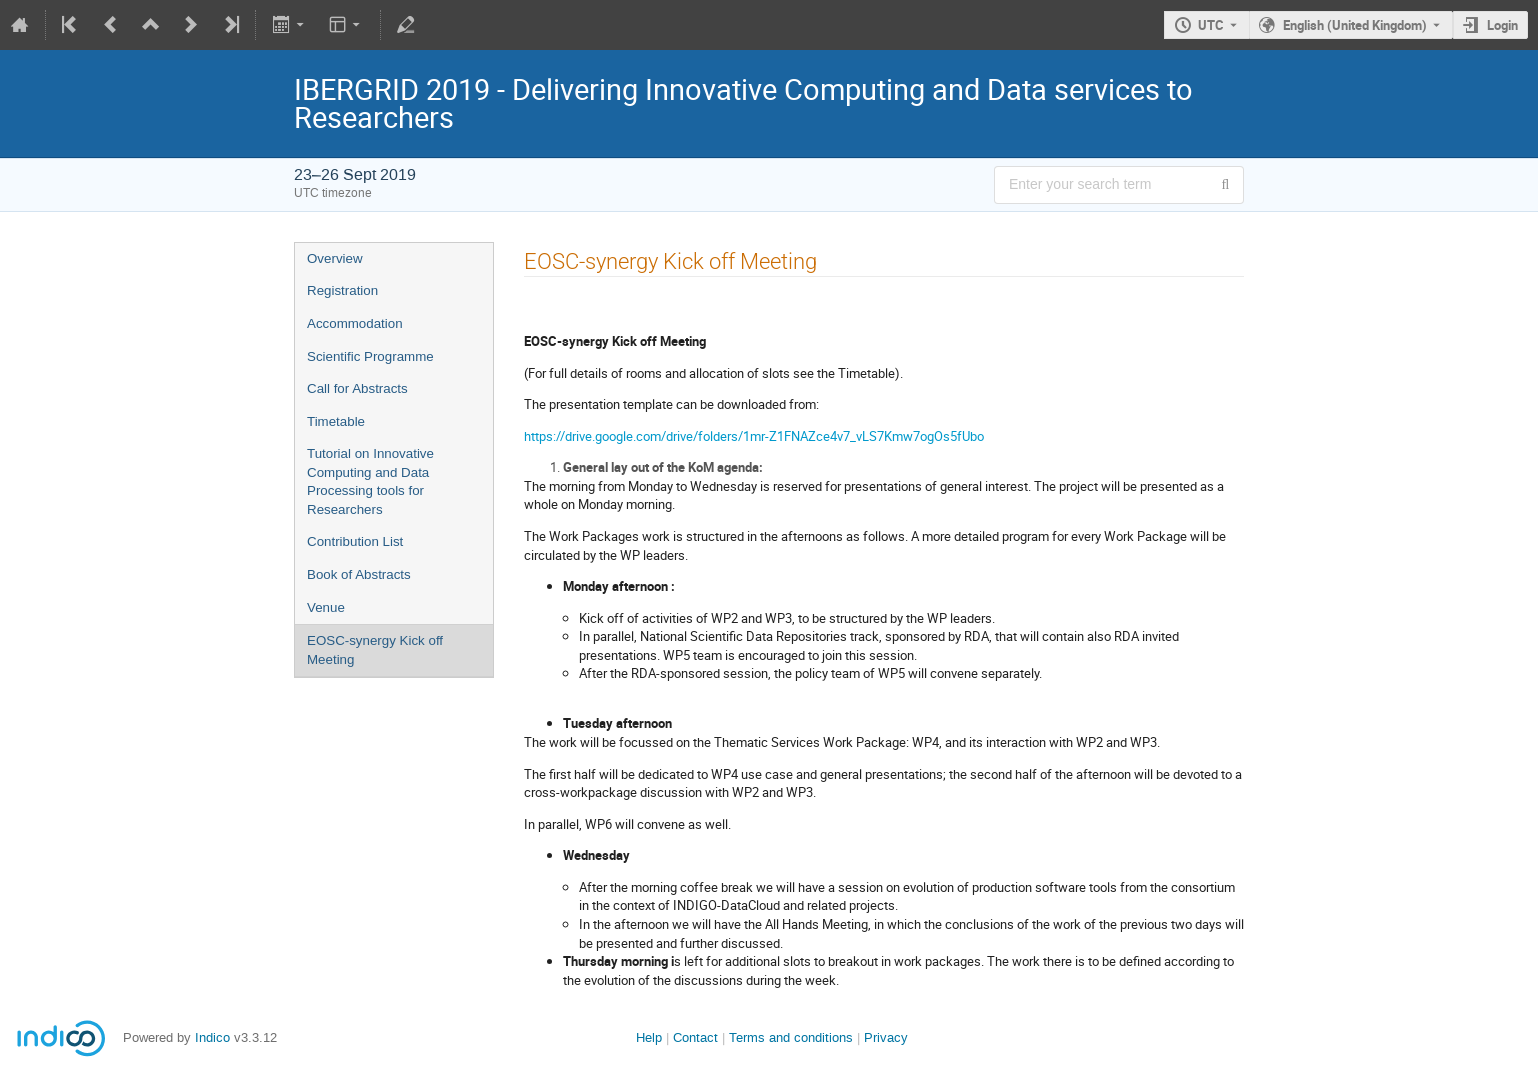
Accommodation (355, 323)
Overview (335, 258)
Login (1502, 25)
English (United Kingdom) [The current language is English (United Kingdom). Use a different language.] (1355, 25)
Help (649, 1037)
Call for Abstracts (357, 388)
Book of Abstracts (359, 574)
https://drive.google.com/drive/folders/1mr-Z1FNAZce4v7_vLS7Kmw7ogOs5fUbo (754, 436)
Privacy (886, 1037)
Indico (212, 1037)
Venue (326, 607)
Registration (342, 290)
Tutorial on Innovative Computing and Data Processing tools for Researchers (370, 481)
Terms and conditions (791, 1037)
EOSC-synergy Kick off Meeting (375, 650)
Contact (695, 1037)
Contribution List (355, 541)
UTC (1211, 25)
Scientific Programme (370, 356)
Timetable (336, 421)
